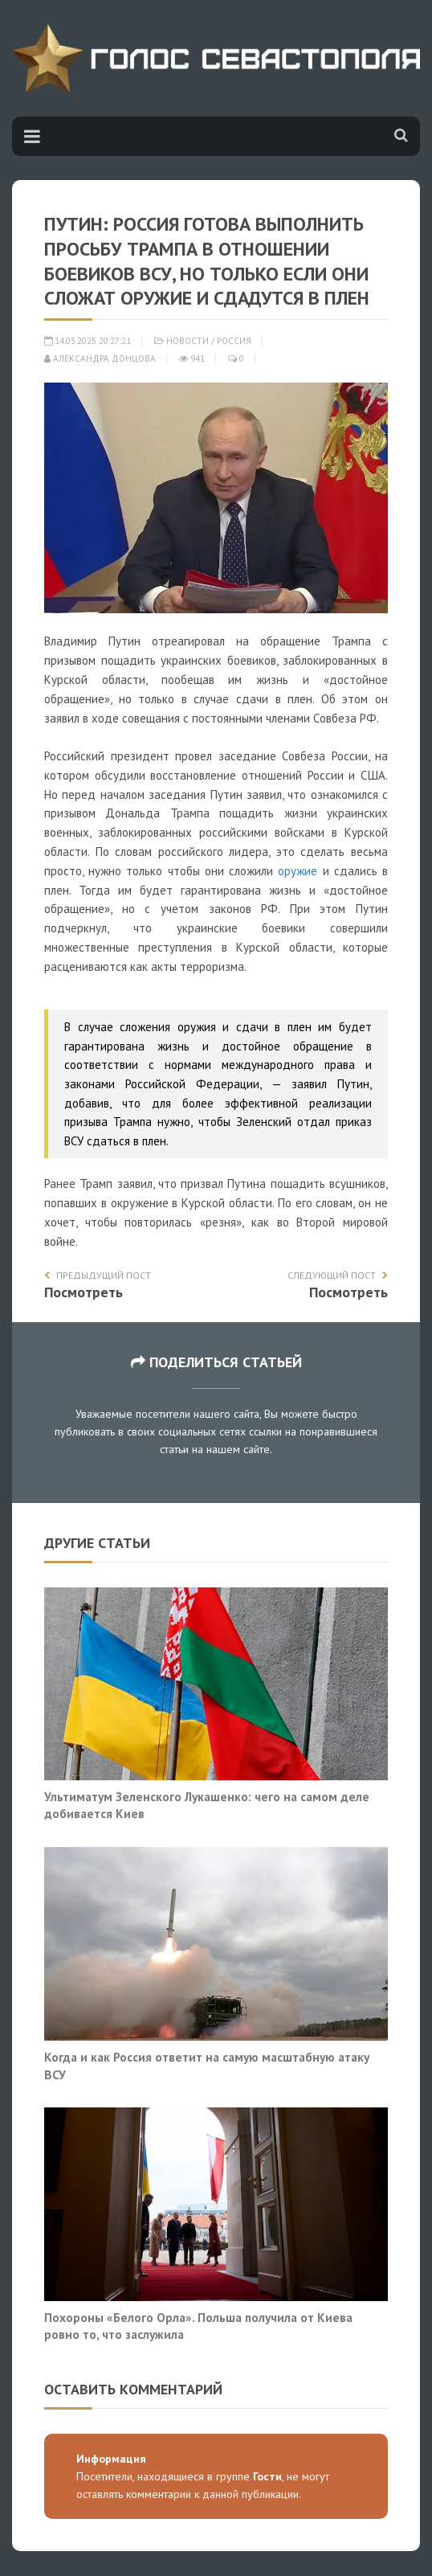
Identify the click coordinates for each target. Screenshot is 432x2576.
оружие (297, 870)
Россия (234, 340)
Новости (187, 340)
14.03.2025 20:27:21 (87, 340)
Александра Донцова (100, 358)
